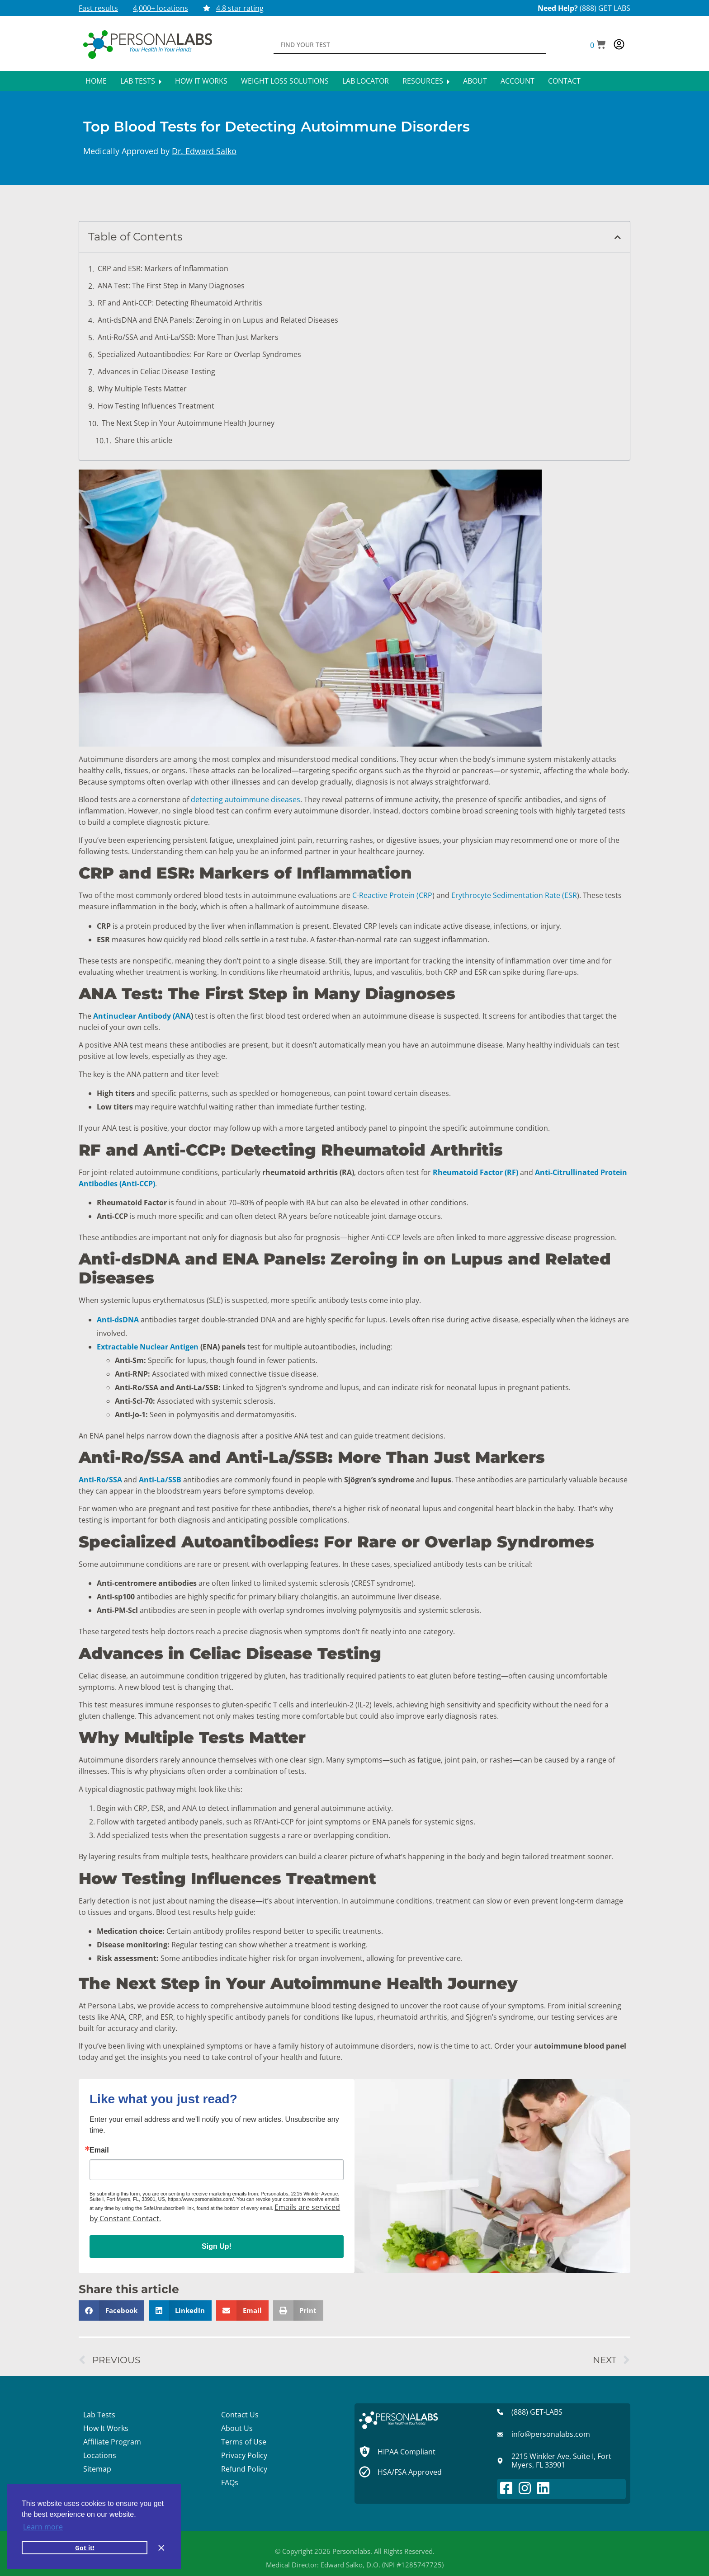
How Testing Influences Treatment (156, 406)
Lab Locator (365, 81)
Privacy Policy (244, 2455)
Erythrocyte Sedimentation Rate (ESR (514, 895)
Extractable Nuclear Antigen (148, 1347)
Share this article (143, 440)
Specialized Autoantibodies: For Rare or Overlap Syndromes (199, 354)
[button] (598, 45)
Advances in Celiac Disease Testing (156, 371)
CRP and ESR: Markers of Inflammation (163, 268)
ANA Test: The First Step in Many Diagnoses (171, 286)
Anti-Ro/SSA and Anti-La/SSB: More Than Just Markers (188, 337)
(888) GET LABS (605, 8)
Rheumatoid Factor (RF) (475, 1172)
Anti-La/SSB (160, 1480)
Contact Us (240, 2415)
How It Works (201, 81)
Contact (564, 81)
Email (99, 2150)
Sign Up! (217, 2246)
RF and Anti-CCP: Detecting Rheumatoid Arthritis (180, 303)
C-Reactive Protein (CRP (392, 895)
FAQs (229, 2482)
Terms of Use (243, 2442)
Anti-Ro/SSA (100, 1480)
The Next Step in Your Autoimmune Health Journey (188, 423)
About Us (237, 2428)
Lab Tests (140, 81)
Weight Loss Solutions (285, 81)
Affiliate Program (112, 2442)
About (475, 81)
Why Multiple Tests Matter (142, 389)
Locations (99, 2455)
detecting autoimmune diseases (245, 799)
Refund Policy (244, 2469)
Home (96, 81)
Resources (425, 81)
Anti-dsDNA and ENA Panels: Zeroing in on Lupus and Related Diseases (218, 320)
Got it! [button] (85, 2547)
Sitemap (97, 2469)
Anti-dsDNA (118, 1320)
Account (517, 81)
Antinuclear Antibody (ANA (142, 1016)
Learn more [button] (43, 2527)
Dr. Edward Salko (204, 151)
